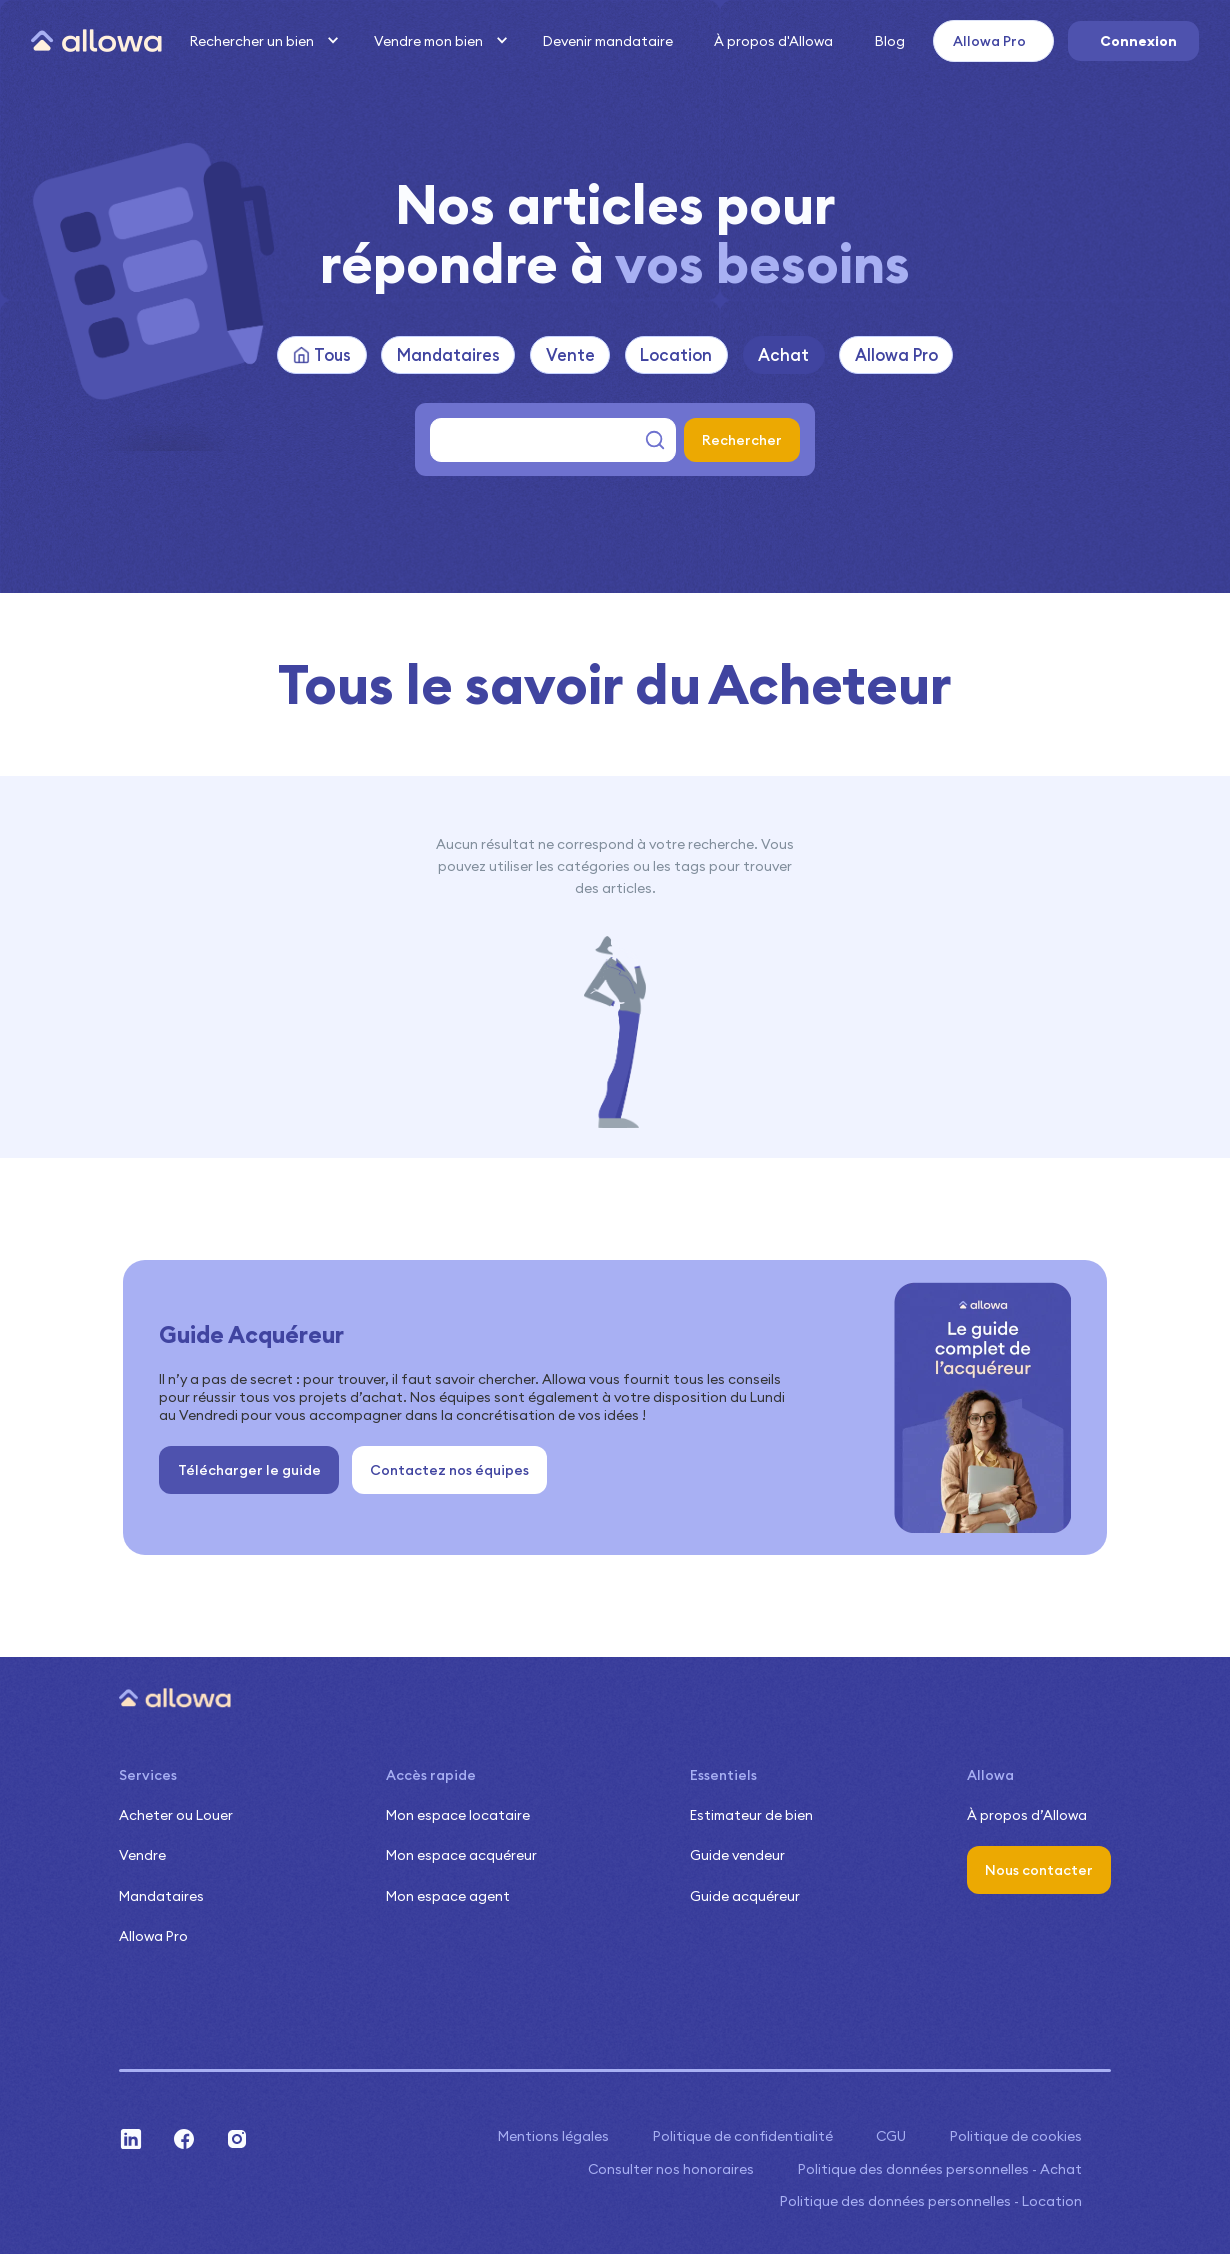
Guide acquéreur (745, 1896)
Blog (890, 41)
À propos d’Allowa (1027, 1815)
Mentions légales (553, 2136)
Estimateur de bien (751, 1815)
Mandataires (161, 1896)
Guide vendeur (737, 1855)
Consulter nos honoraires (671, 2169)
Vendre (142, 1855)
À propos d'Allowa (773, 41)
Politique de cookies (1016, 2136)
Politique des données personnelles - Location (931, 2201)
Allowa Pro (153, 1936)
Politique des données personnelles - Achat (940, 2169)
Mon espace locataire (458, 1815)
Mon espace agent (448, 1896)
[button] (261, 40)
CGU (891, 2136)
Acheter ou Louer (176, 1815)
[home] (96, 41)
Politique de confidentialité (743, 2136)
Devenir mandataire (608, 41)
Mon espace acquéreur (461, 1855)
